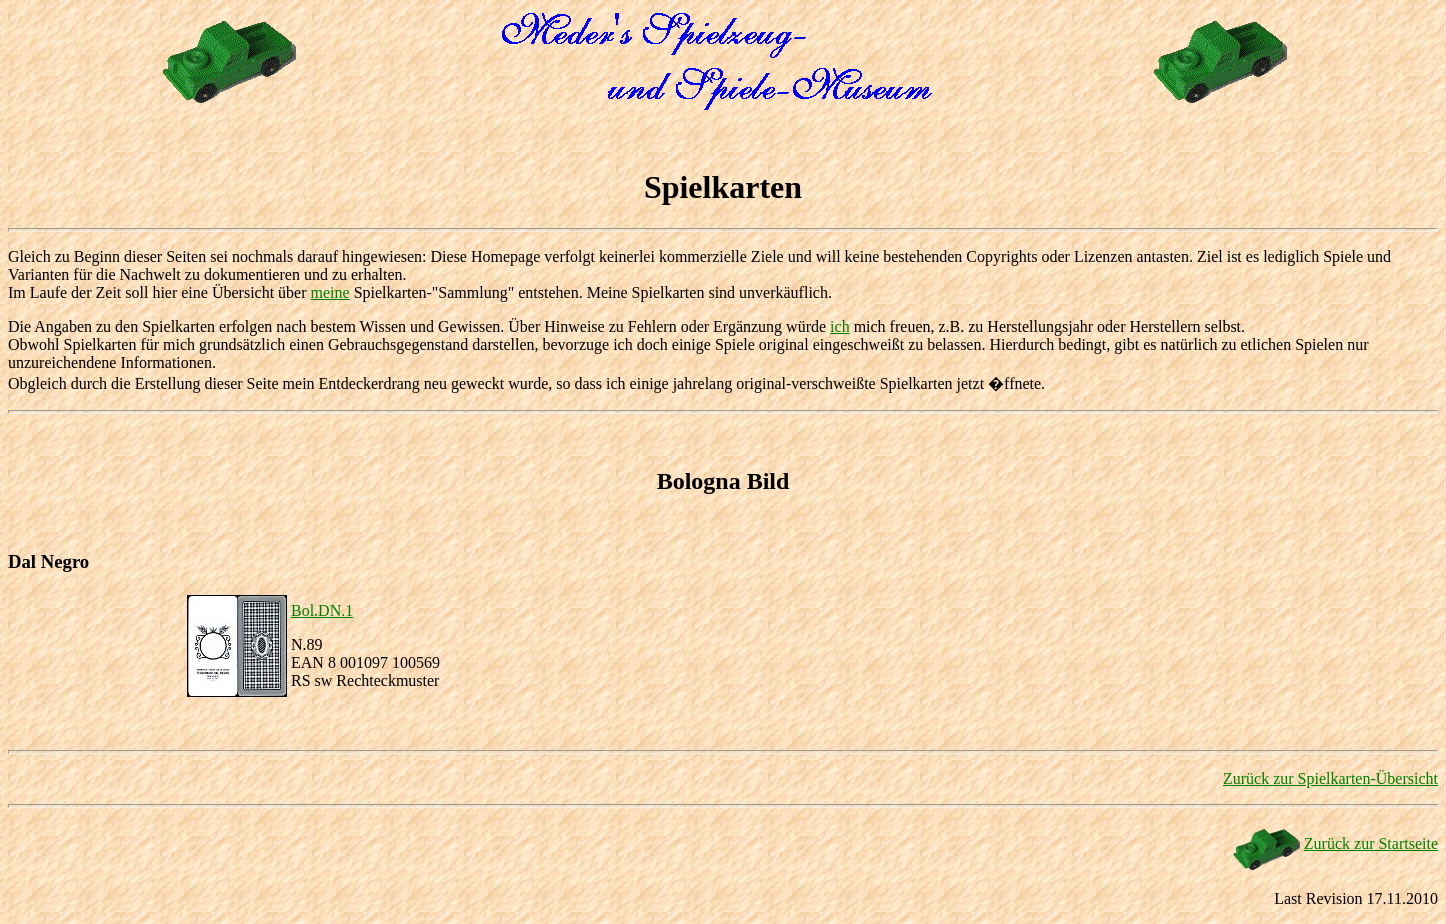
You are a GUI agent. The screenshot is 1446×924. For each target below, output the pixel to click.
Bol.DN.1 (322, 610)
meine (330, 292)
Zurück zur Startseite (1371, 843)
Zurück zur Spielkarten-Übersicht (1330, 778)
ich (840, 326)
